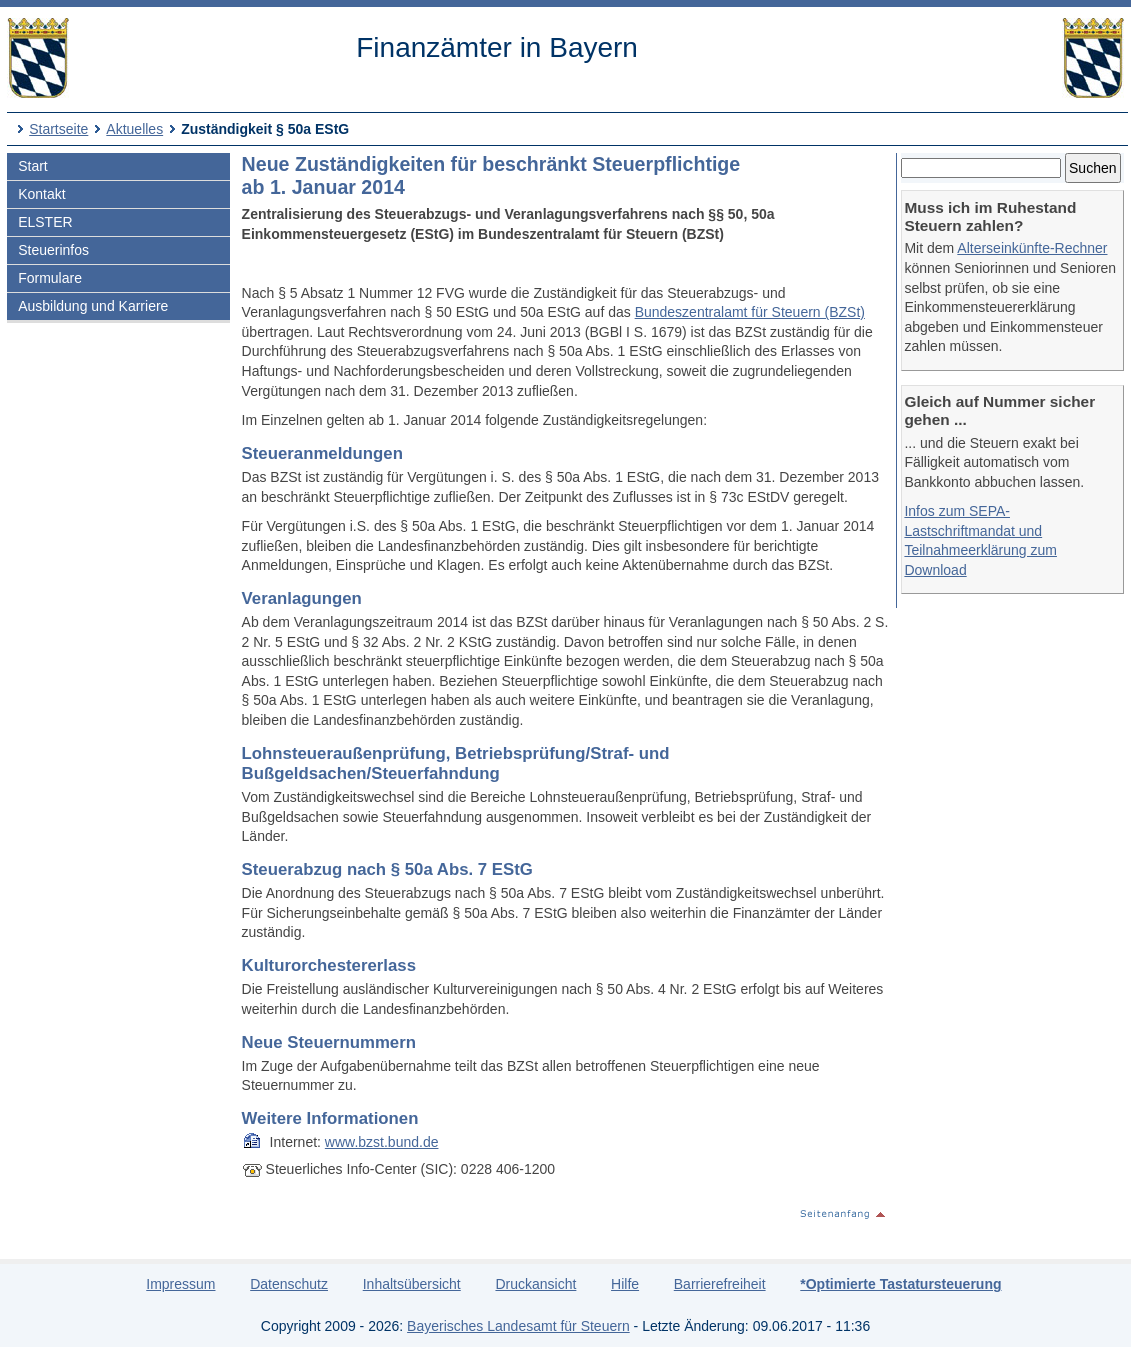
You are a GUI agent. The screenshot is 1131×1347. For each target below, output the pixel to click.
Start (33, 166)
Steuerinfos (53, 250)
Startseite (58, 129)
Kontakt (41, 194)
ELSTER (45, 222)
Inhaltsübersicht (412, 1284)
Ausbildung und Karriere (93, 306)
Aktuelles (134, 129)
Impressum (180, 1284)
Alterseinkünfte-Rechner (1032, 248)
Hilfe (625, 1284)
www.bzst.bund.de (382, 1142)
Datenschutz (289, 1284)
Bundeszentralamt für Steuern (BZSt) (750, 312)
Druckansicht (535, 1284)
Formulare (50, 278)
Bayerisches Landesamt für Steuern (518, 1326)
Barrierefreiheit (720, 1284)
